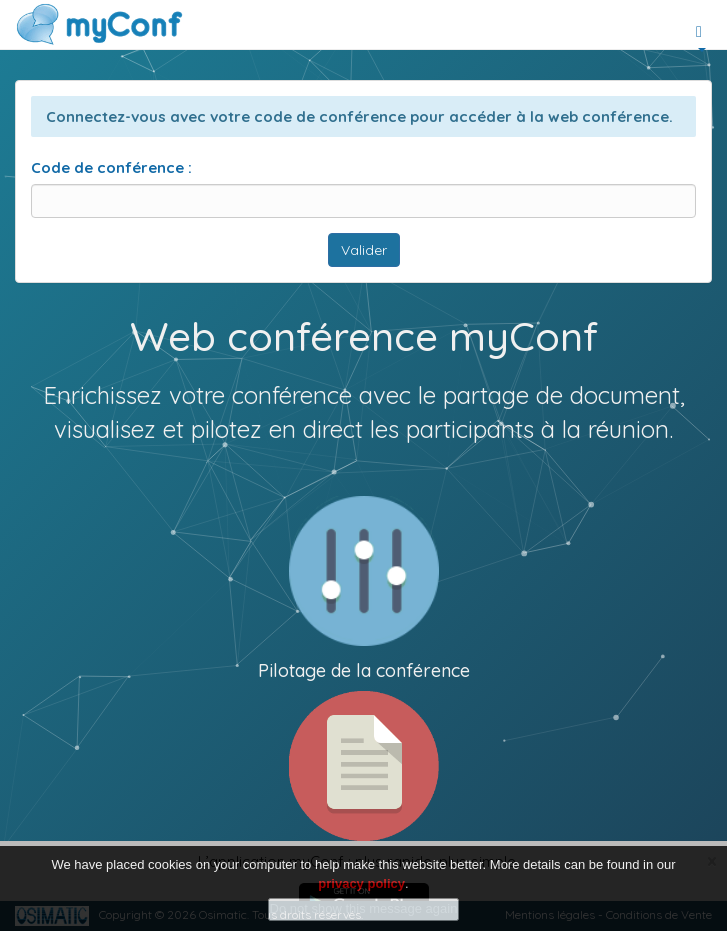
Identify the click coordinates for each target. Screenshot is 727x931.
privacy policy (361, 883)
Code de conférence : (111, 167)
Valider (364, 250)
